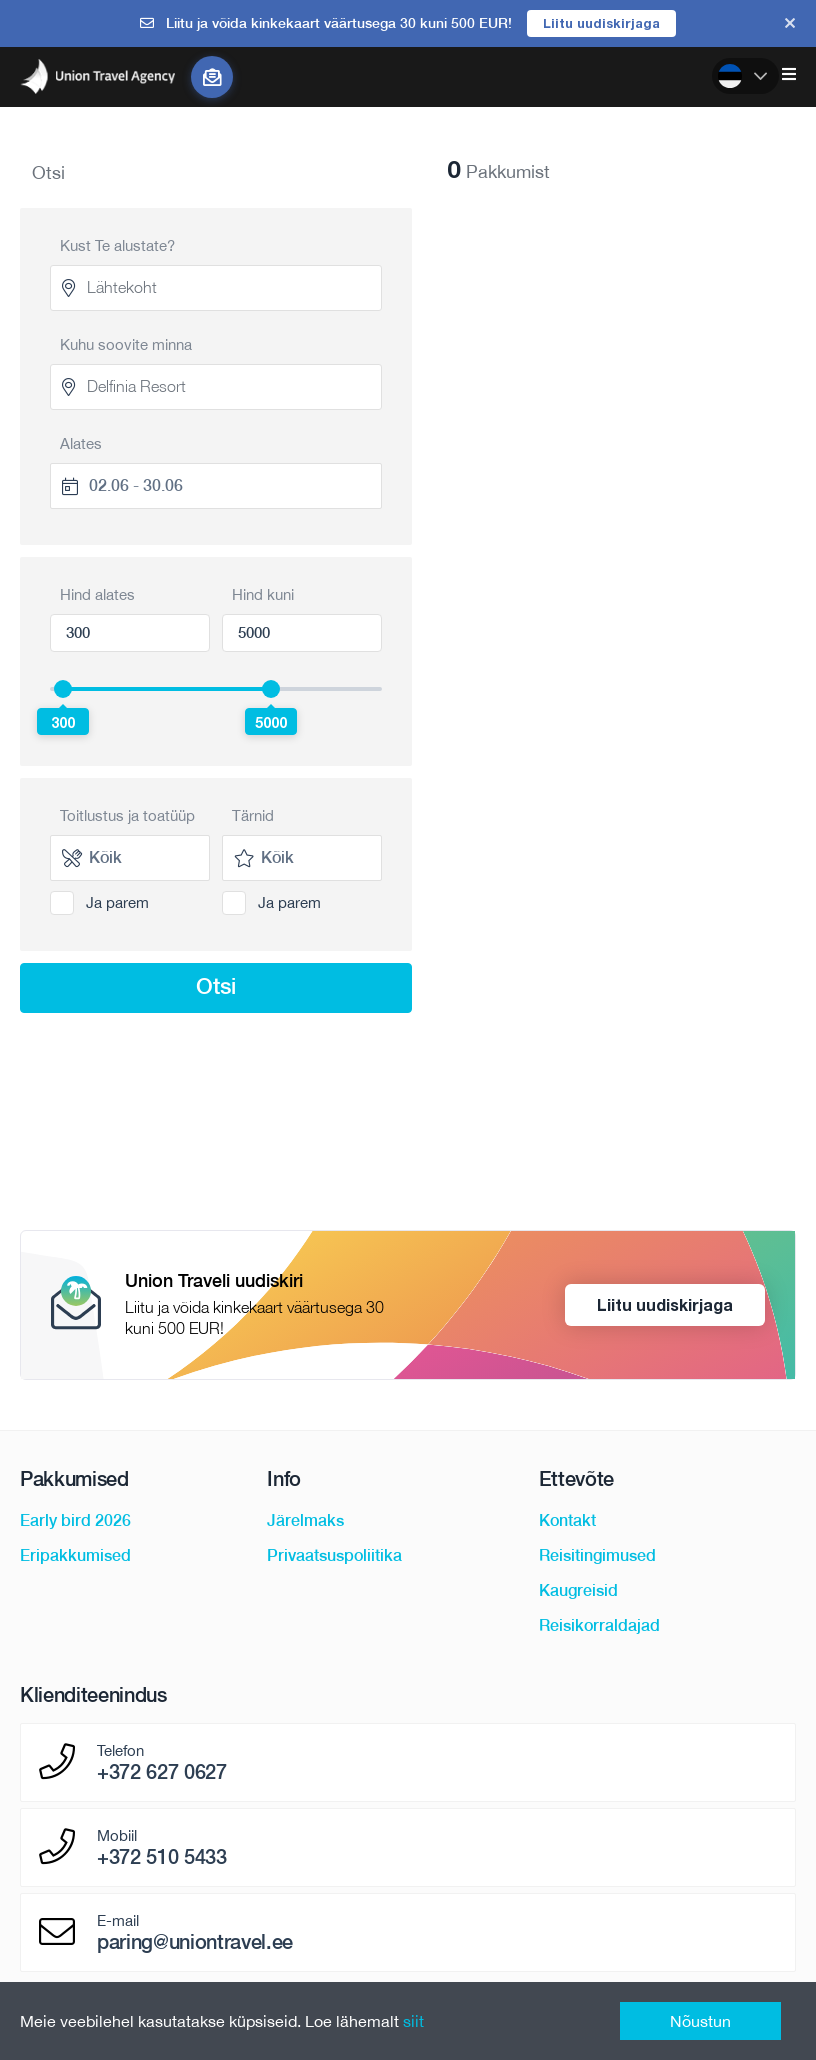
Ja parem (117, 902)
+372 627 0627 (162, 1772)
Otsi (216, 986)
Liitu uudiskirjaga (601, 23)
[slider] (63, 689)
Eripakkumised (75, 1555)
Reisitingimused (597, 1555)
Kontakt (567, 1520)
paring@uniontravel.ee (195, 1942)
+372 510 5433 (162, 1857)
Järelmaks (305, 1520)
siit (413, 2021)
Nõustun (700, 2021)
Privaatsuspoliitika (334, 1555)
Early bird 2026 (75, 1520)
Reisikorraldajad (599, 1625)
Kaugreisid (578, 1590)
